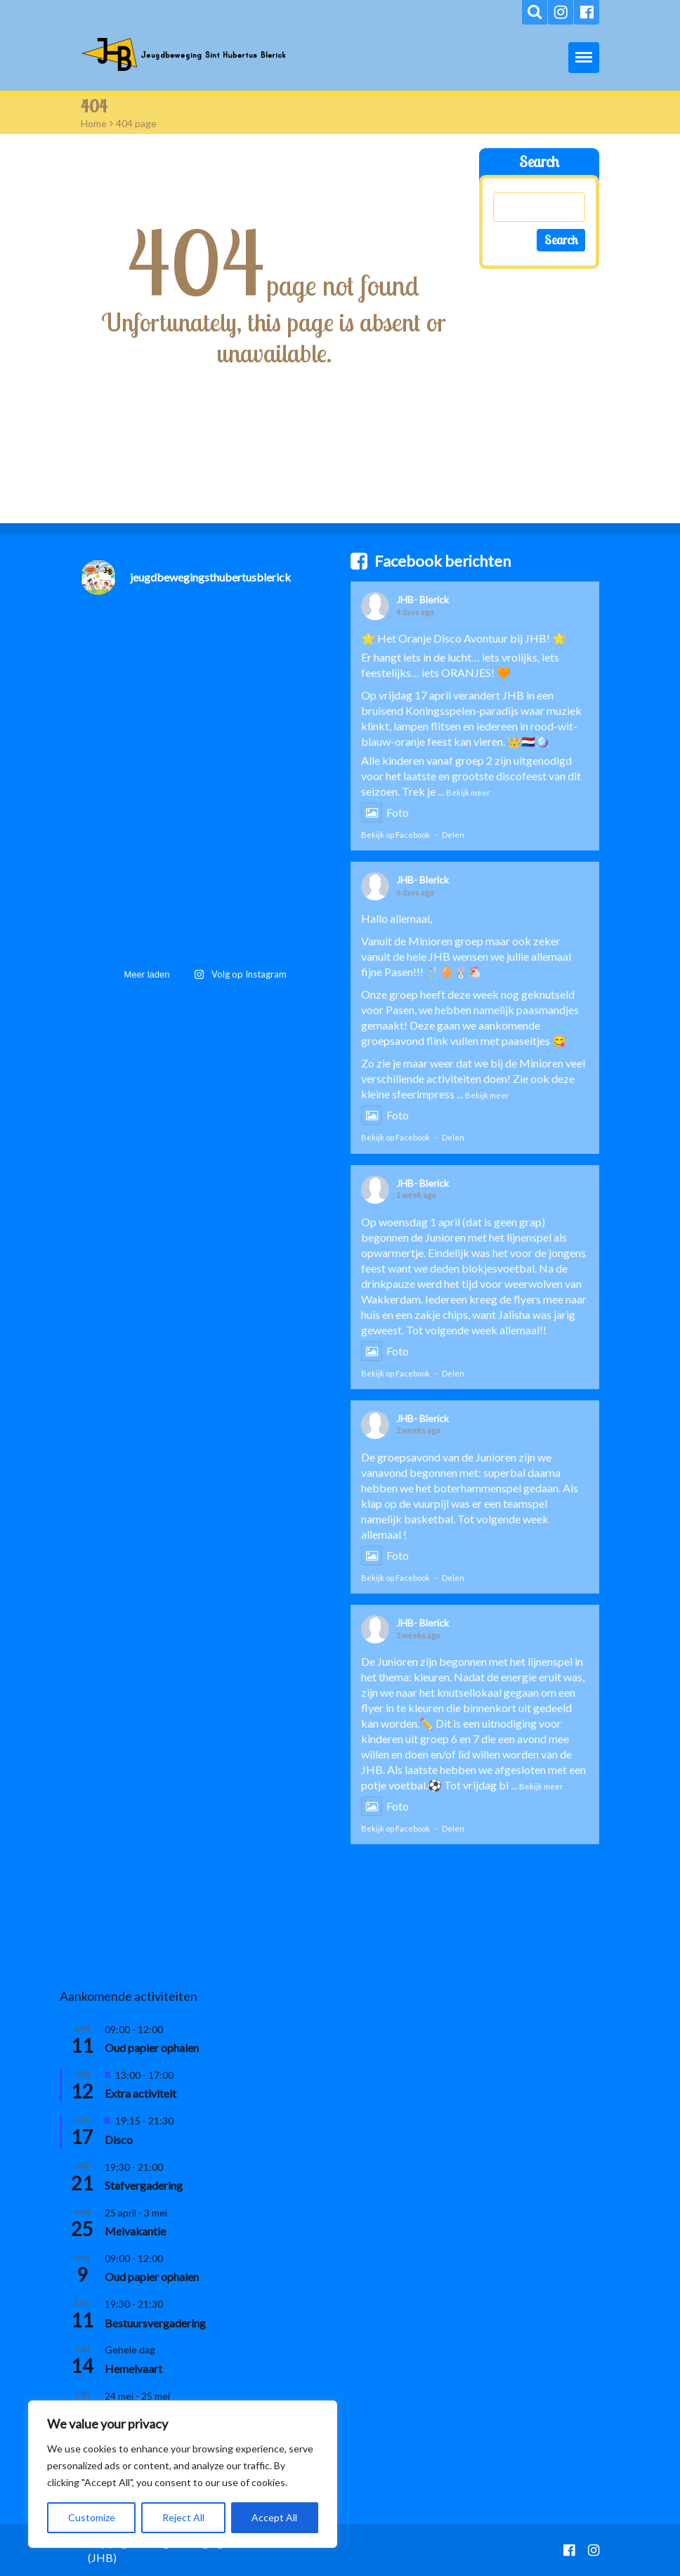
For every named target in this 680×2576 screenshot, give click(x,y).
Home (94, 123)
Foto (385, 812)
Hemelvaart (133, 2368)
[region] (182, 2474)
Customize (91, 2517)
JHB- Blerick (422, 599)
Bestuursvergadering (155, 2322)
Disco (119, 2139)
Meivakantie (135, 2230)
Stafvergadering (144, 2185)
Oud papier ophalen (152, 2047)
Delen (453, 834)
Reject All (183, 2517)
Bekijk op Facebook (395, 834)
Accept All (274, 2517)
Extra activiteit (140, 2093)
